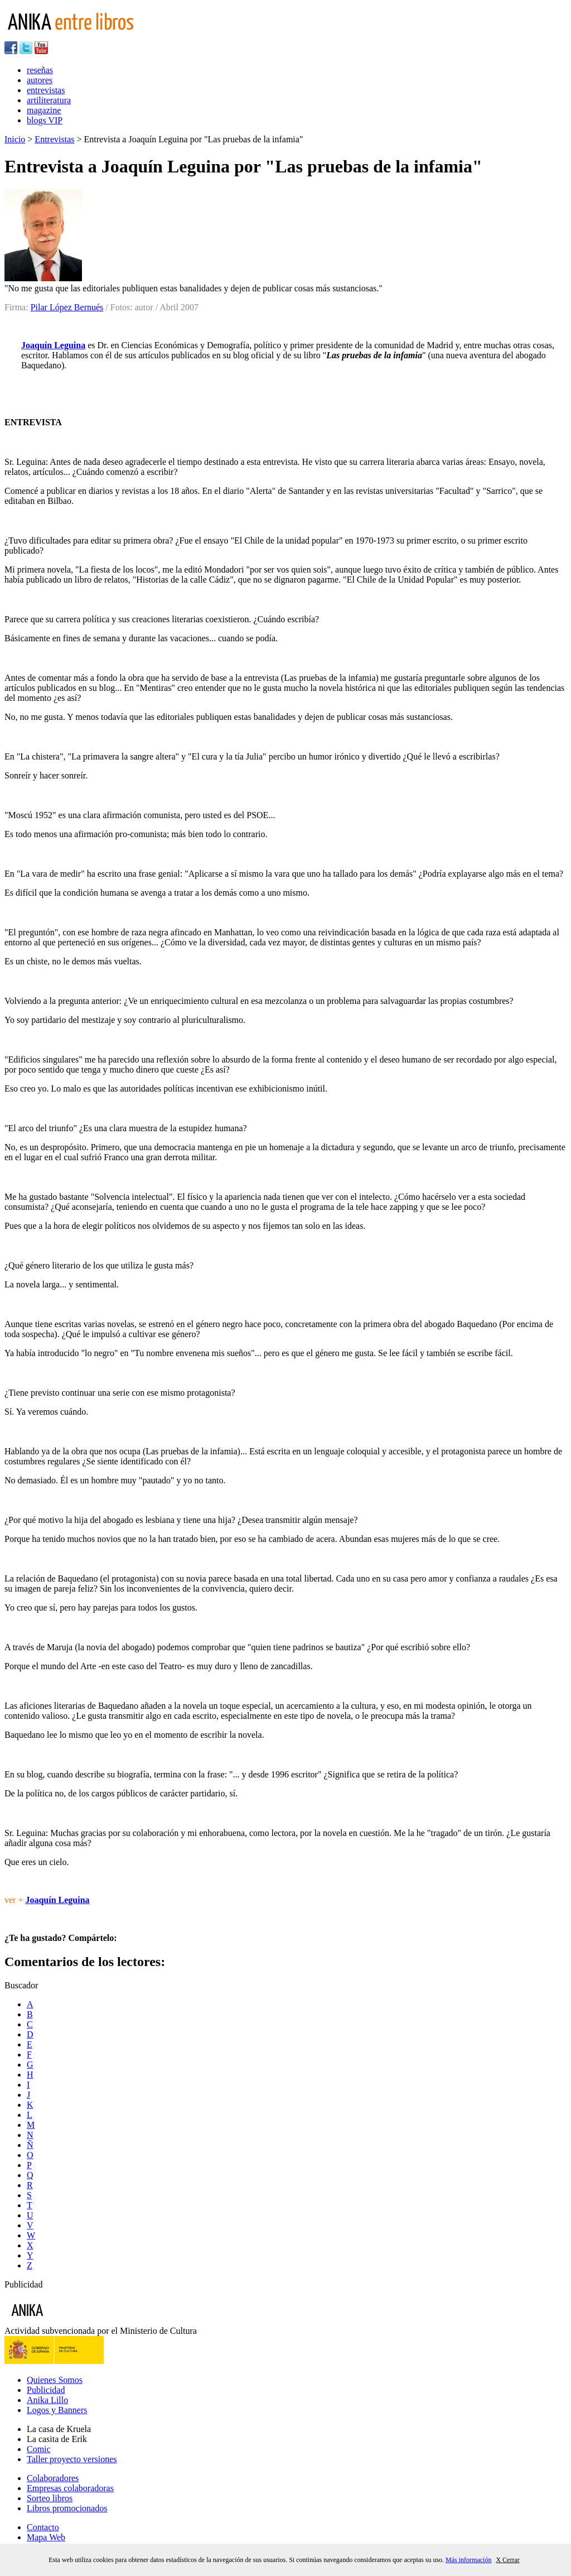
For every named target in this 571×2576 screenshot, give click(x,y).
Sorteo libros (49, 2498)
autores (39, 80)
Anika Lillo (47, 2400)
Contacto (43, 2527)
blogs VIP (44, 120)
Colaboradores (53, 2478)
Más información (468, 2560)
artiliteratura (49, 100)
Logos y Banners (57, 2410)
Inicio (14, 139)
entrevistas (46, 90)
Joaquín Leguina (53, 345)
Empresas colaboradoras (70, 2488)
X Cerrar (507, 2560)
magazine (44, 110)
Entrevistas (54, 139)
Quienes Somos (55, 2380)
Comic (39, 2449)
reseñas (40, 70)
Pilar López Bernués (67, 307)
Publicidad (46, 2390)
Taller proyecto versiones (72, 2459)
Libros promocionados (67, 2508)
